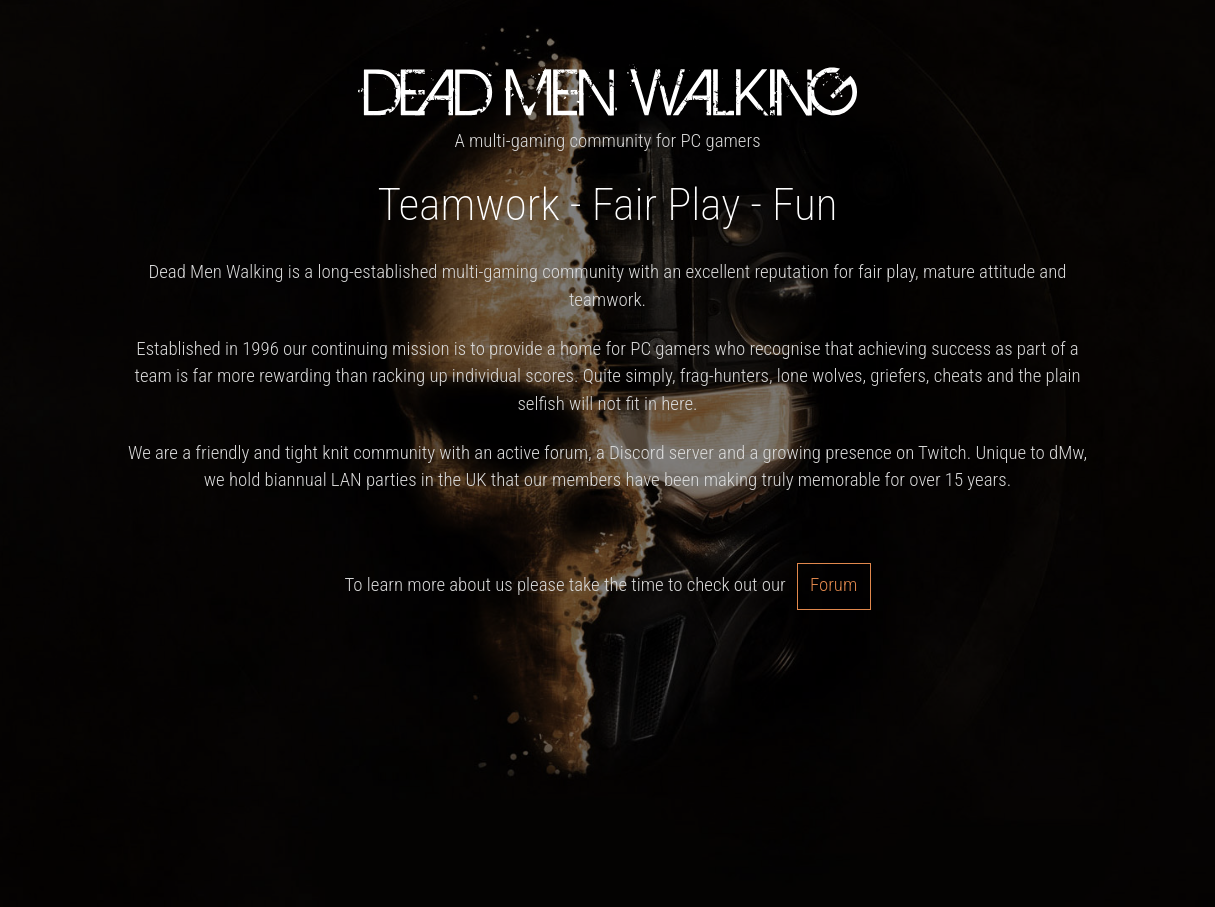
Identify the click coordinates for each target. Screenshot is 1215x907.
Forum (833, 585)
